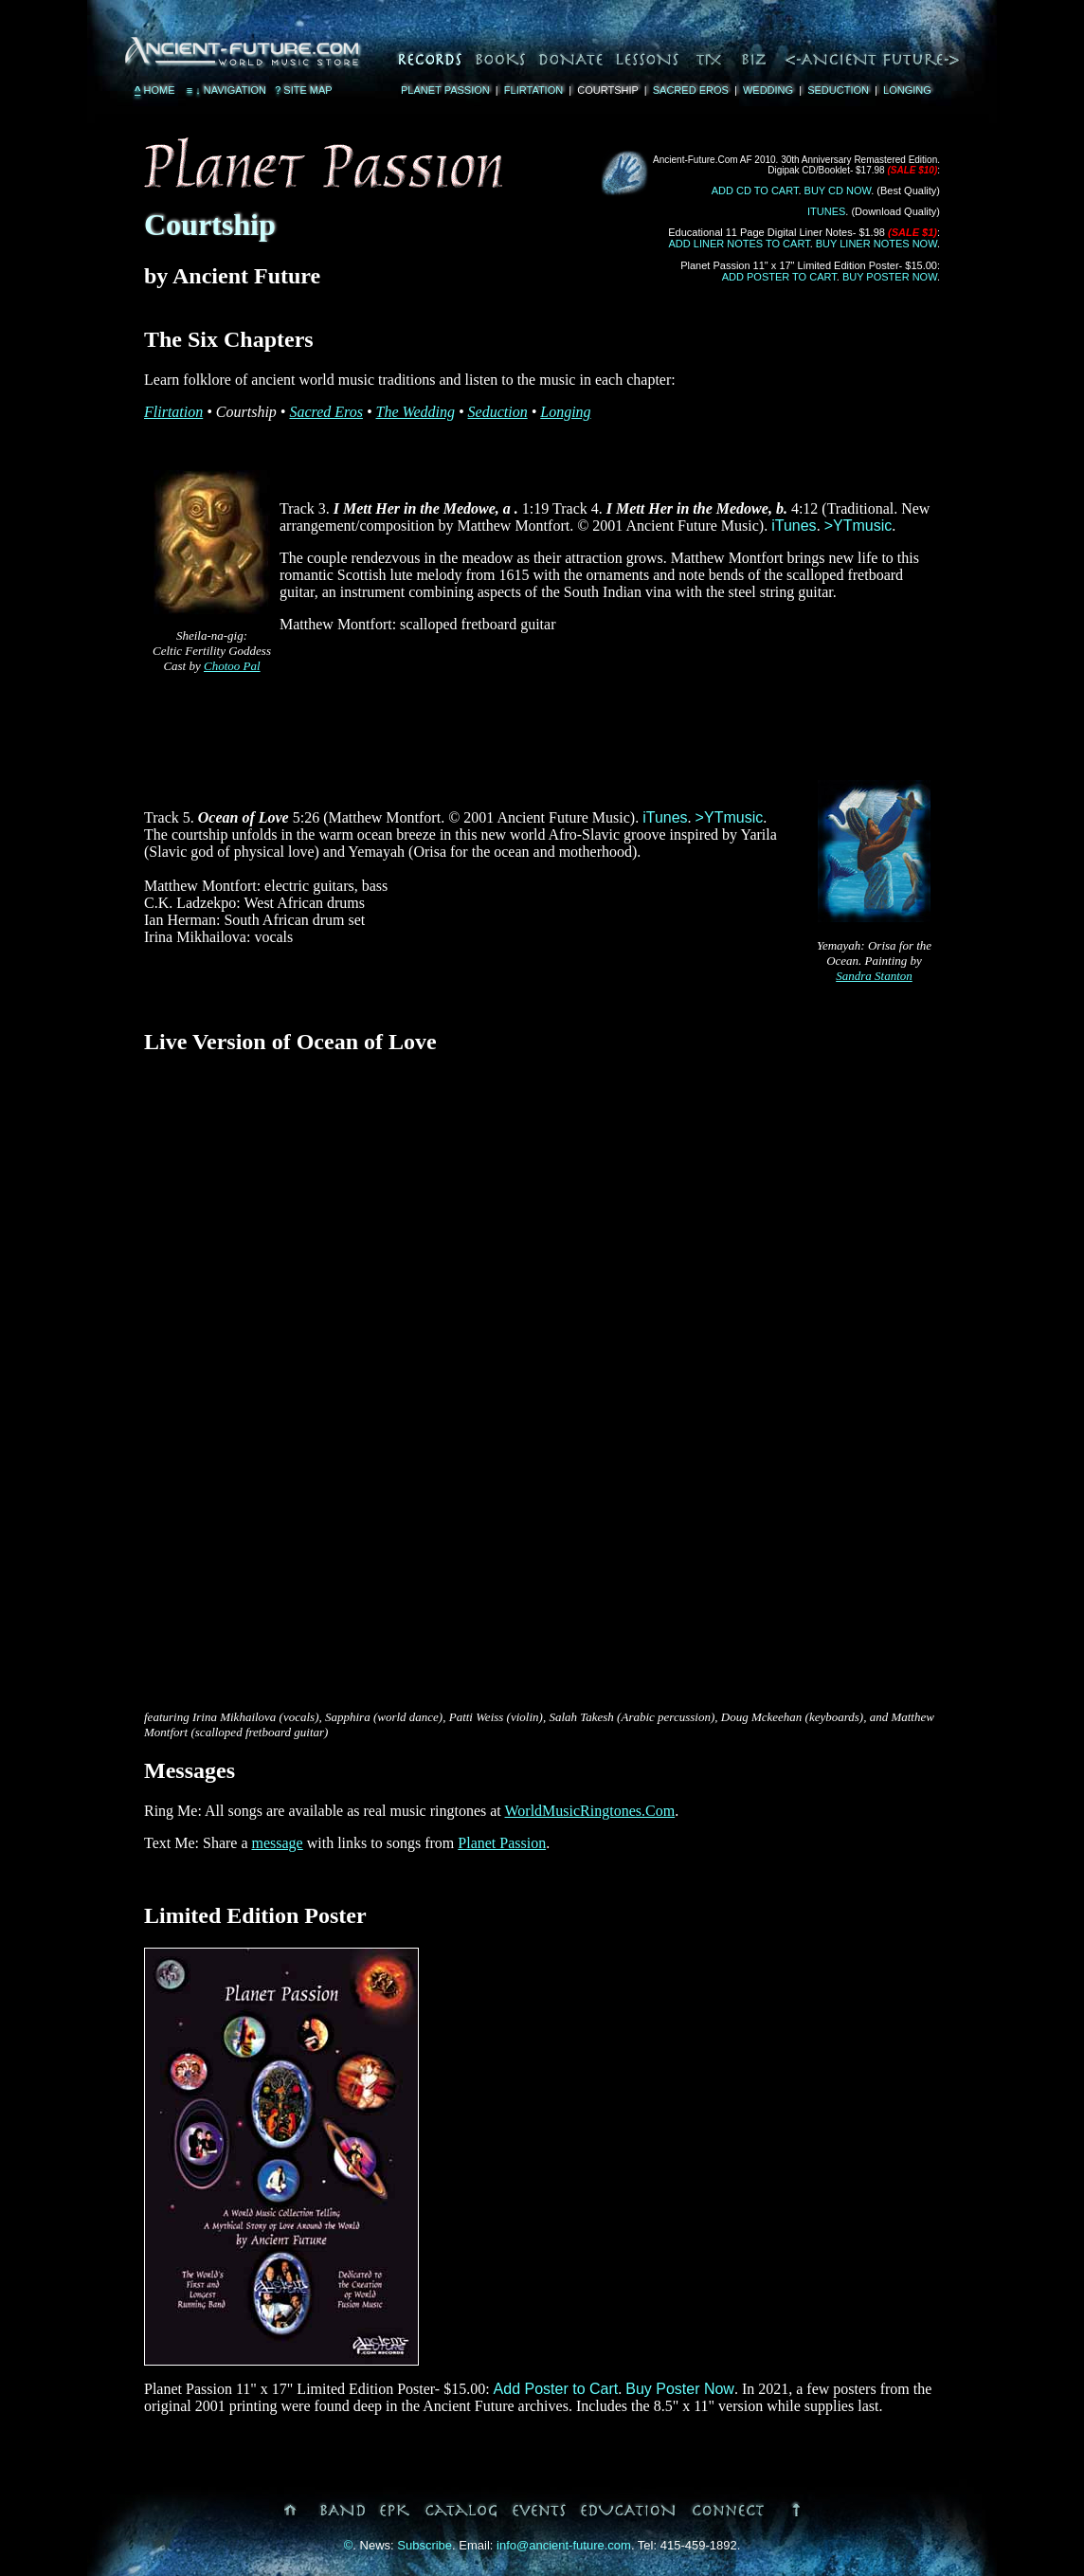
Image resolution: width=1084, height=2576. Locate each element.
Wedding (768, 90)
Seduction (838, 90)
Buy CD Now (838, 190)
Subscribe (424, 2545)
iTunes (826, 211)
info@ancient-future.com (564, 2545)
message (277, 1843)
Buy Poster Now (889, 276)
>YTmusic (858, 525)
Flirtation (533, 90)
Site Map (304, 90)
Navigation (225, 90)
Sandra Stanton (874, 976)
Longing (907, 90)
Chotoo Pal (232, 666)
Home (155, 90)
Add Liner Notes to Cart (739, 243)
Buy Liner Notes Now (876, 243)
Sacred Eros (691, 90)
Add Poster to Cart (779, 276)
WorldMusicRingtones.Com (590, 1811)
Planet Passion (445, 90)
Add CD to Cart (755, 190)
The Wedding (415, 412)
